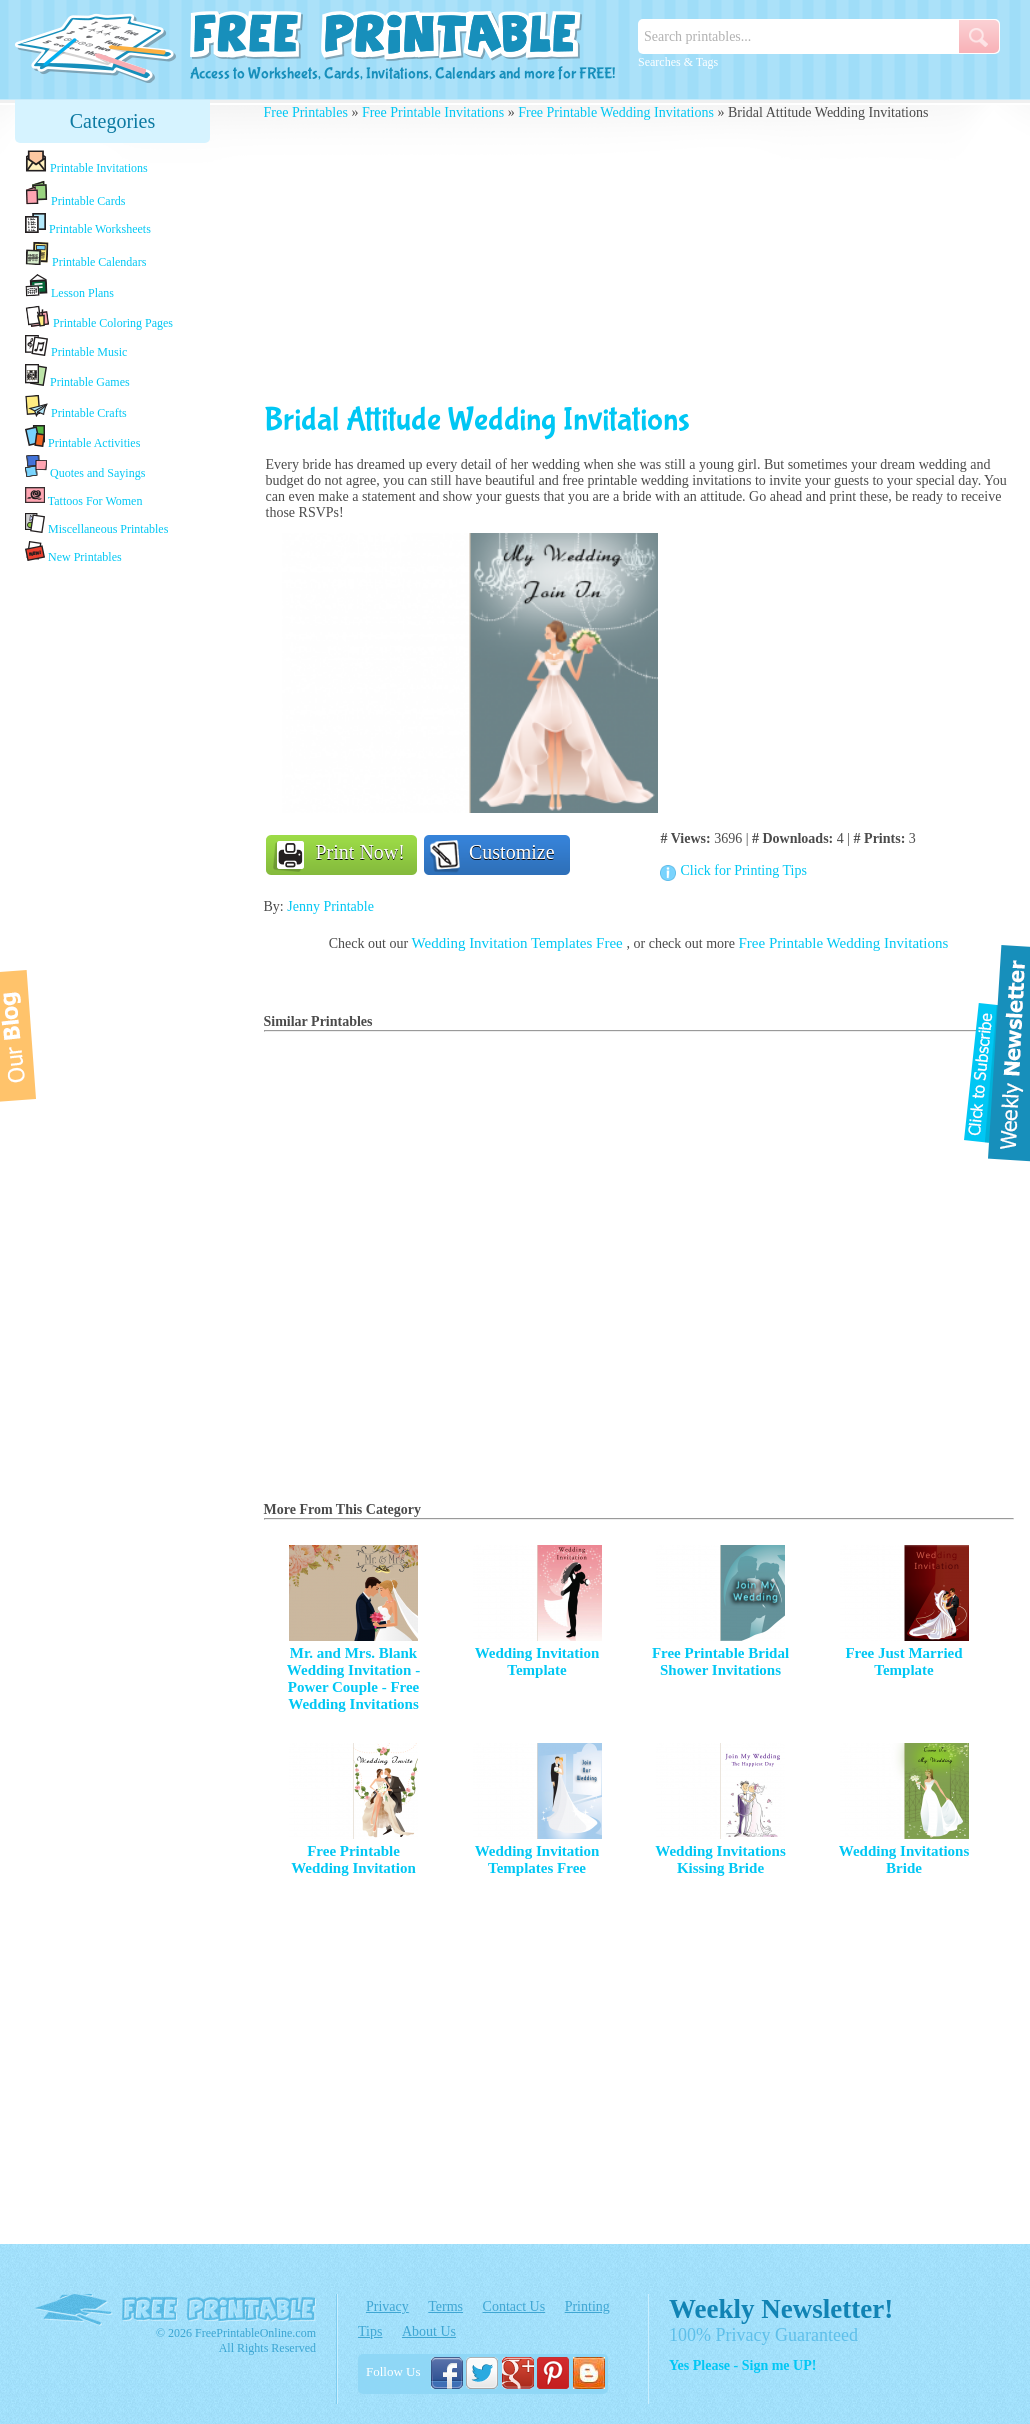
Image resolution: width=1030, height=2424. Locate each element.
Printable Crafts (76, 407)
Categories (113, 121)
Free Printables (306, 112)
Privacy (387, 2306)
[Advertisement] (113, 883)
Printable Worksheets (88, 224)
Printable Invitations (86, 162)
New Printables (73, 552)
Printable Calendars (85, 255)
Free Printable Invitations (433, 112)
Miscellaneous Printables (96, 524)
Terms (445, 2306)
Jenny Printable (330, 906)
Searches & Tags (678, 62)
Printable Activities (82, 437)
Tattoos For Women (83, 496)
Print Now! (360, 852)
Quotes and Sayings (85, 467)
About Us (429, 2331)
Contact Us (514, 2306)
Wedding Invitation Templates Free (519, 943)
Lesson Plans (69, 287)
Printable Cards (75, 194)
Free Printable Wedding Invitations (616, 112)
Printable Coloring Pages (99, 317)
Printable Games (77, 376)
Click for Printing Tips (743, 870)
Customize (512, 852)
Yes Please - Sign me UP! (742, 2365)
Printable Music (76, 347)
